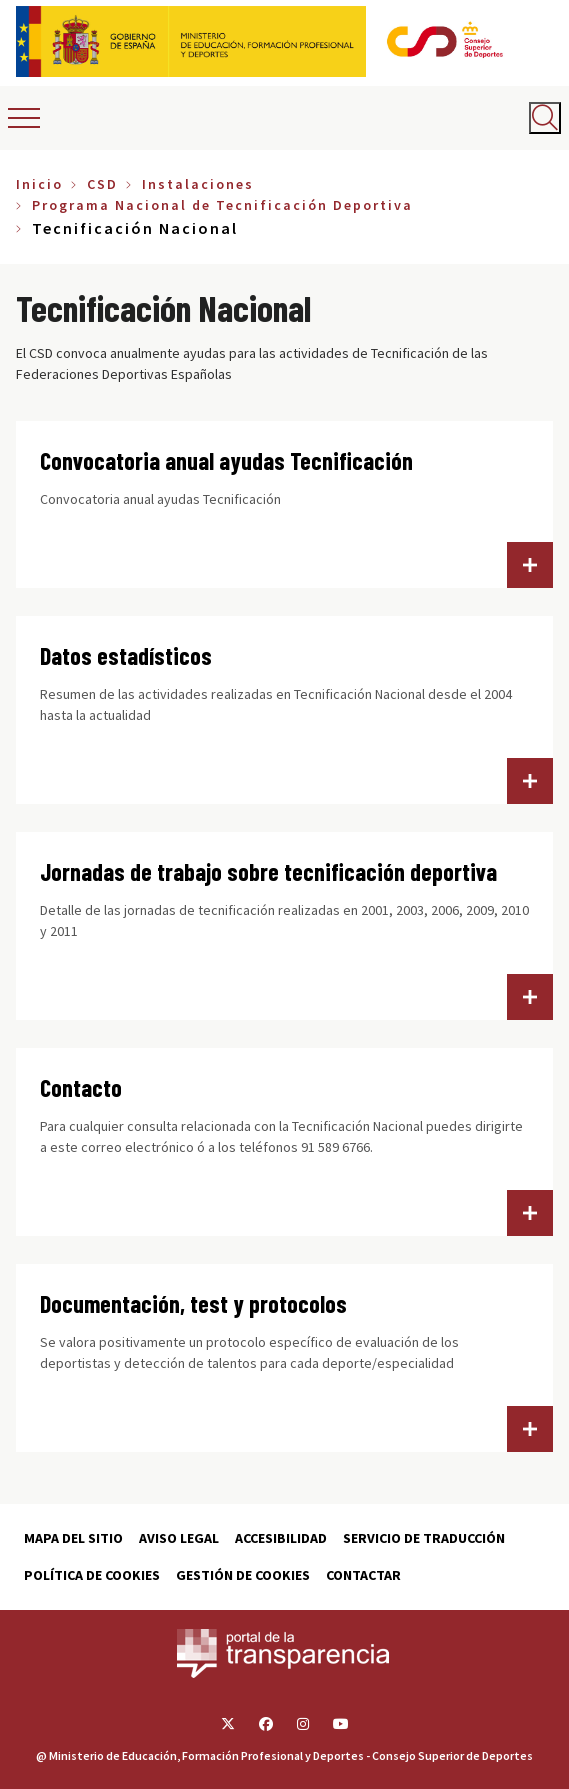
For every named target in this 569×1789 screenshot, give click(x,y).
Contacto (81, 1087)
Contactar (363, 1575)
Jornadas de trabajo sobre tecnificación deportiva (268, 871)
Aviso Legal (179, 1538)
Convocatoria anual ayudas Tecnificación (226, 460)
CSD (102, 184)
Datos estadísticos (126, 655)
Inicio (39, 184)
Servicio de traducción (424, 1538)
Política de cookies (92, 1575)
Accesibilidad (281, 1538)
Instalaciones (198, 184)
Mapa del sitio (73, 1538)
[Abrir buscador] (545, 118)
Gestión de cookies (243, 1575)
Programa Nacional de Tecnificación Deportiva (222, 205)
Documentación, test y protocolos (193, 1303)
